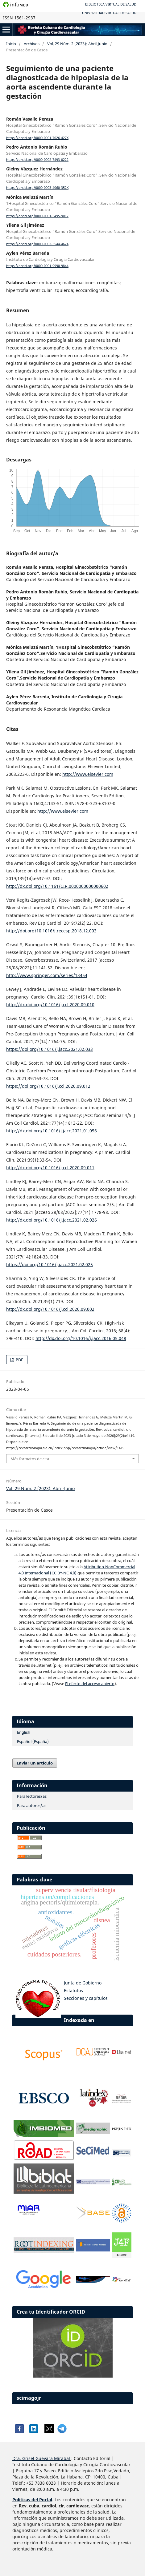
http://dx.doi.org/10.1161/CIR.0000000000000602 (57, 886)
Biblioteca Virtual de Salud (110, 4)
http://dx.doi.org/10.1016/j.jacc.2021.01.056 (51, 1131)
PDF (19, 1359)
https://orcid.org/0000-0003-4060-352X (37, 188)
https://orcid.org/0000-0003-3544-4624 (37, 244)
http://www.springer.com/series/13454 (46, 975)
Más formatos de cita (29, 1458)
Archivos (31, 43)
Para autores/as (31, 1805)
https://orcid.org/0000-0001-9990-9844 (37, 266)
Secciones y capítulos (86, 1998)
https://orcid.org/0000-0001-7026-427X (37, 138)
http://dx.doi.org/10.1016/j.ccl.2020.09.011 (50, 1167)
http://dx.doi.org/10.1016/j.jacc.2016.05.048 (80, 1338)
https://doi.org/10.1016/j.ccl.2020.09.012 (48, 1086)
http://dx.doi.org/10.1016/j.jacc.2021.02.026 (51, 1220)
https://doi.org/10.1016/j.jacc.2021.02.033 (49, 1049)
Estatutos (73, 1990)
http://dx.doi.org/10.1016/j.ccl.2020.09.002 (50, 1309)
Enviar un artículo (35, 1763)
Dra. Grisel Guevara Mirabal (41, 2458)
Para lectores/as (32, 1796)
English (23, 1732)
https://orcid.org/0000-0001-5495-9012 (37, 216)
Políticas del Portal (32, 2499)
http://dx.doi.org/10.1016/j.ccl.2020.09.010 (50, 1004)
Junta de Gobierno (83, 1983)
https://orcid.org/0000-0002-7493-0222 (37, 160)
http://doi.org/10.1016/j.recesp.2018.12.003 (51, 931)
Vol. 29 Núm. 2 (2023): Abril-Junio (77, 43)
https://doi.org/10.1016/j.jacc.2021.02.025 (49, 1264)
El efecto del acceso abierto (89, 1683)
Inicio (11, 43)
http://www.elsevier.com (87, 774)
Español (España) (33, 1741)
